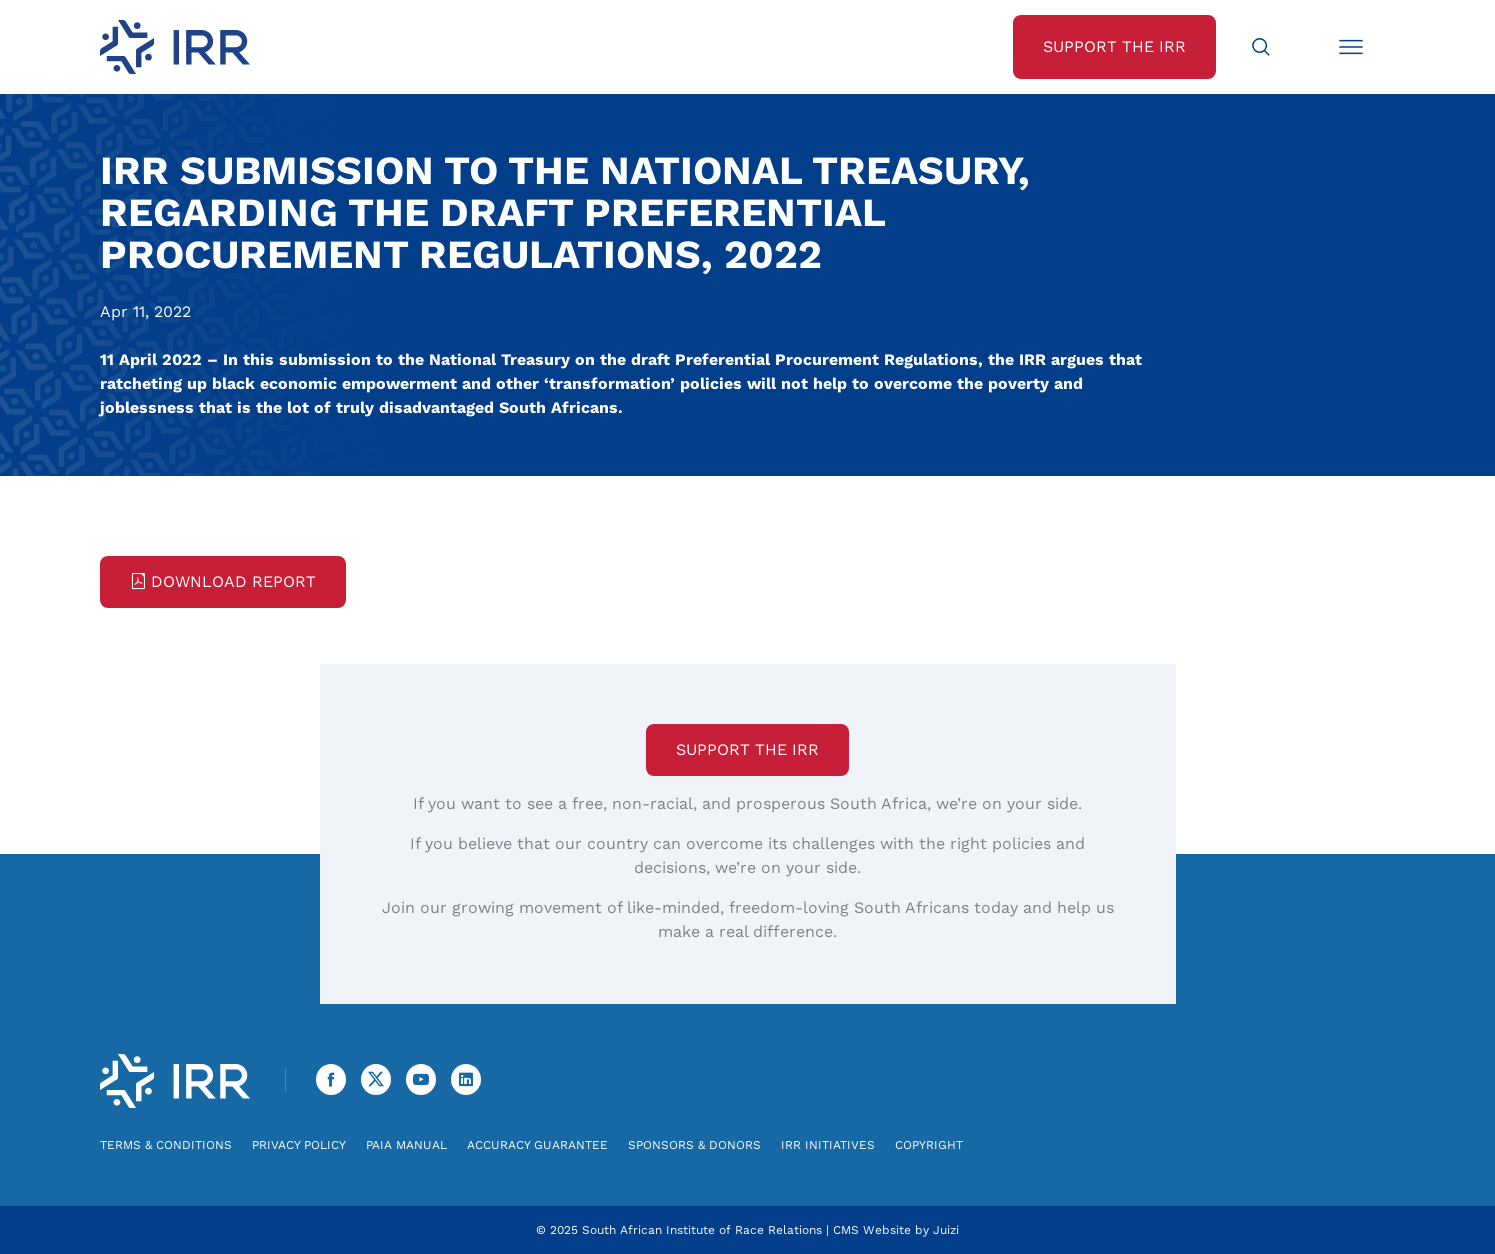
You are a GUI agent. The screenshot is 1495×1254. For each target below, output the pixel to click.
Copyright (929, 1145)
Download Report (223, 581)
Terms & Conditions (166, 1145)
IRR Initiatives (828, 1145)
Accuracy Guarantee (537, 1145)
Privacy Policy (299, 1145)
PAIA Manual (406, 1145)
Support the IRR (747, 749)
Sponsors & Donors (694, 1145)
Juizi (946, 1230)
